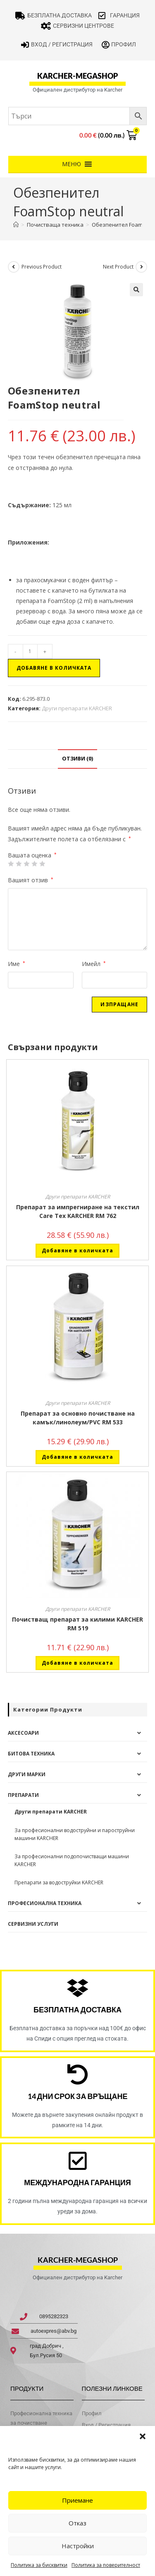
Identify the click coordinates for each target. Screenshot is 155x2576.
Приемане (77, 2500)
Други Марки (26, 1774)
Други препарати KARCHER (77, 708)
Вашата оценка (32, 855)
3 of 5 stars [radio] (26, 864)
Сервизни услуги (33, 1923)
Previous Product (41, 266)
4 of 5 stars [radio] (34, 864)
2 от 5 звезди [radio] (18, 864)
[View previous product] (13, 267)
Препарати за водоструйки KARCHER (58, 1882)
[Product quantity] (30, 651)
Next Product (118, 266)
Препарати (23, 1795)
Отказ (77, 2523)
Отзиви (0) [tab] (77, 758)
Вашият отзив (30, 880)
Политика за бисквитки (39, 2565)
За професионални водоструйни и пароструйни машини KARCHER (74, 1834)
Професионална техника (44, 1903)
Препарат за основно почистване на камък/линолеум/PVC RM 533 (78, 1417)
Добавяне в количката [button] (77, 1250)
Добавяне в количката (54, 667)
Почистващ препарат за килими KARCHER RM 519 (77, 1623)
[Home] (16, 224)
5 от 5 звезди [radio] (42, 864)
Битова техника (31, 1753)
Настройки (78, 2546)
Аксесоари (23, 1732)
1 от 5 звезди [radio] (11, 864)
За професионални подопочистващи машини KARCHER (71, 1860)
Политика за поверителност (106, 2565)
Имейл (94, 964)
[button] (142, 2436)
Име (16, 964)
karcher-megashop (77, 75)
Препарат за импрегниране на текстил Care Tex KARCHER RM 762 (77, 1211)
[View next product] (141, 267)
